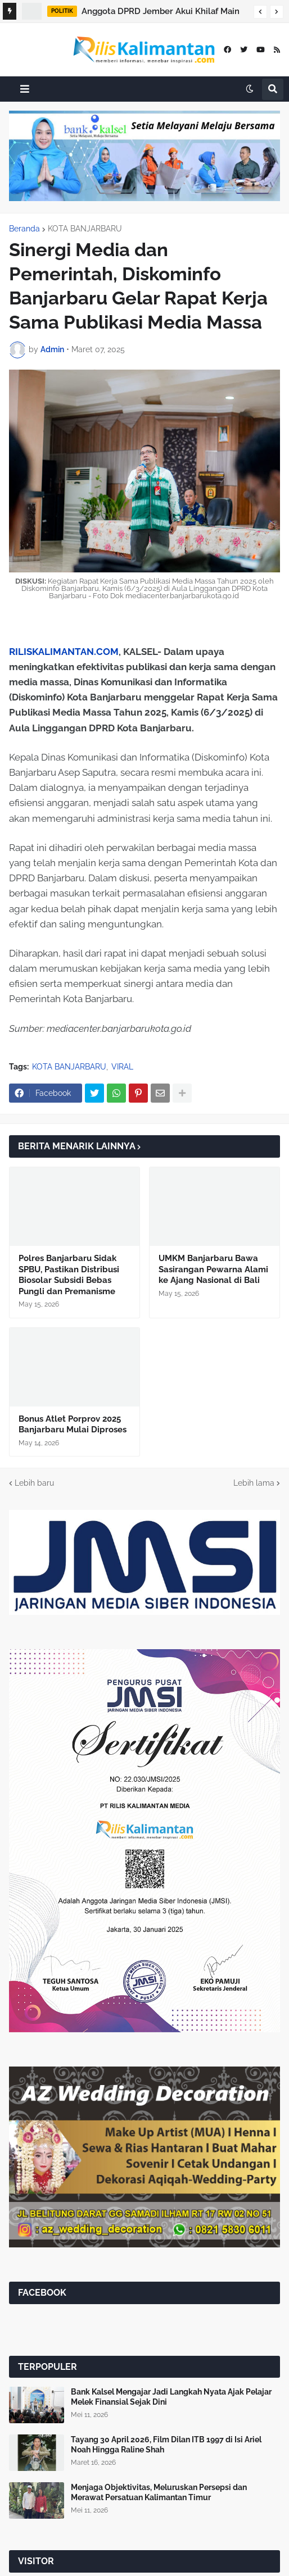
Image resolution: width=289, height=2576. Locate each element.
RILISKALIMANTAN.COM (64, 651)
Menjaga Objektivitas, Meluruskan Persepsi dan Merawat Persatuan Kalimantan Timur (159, 2492)
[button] (260, 12)
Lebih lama (253, 1482)
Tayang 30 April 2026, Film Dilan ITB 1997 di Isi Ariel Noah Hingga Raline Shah (166, 2444)
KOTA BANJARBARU (85, 229)
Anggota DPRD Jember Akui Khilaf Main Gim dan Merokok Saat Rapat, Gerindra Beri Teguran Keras (161, 13)
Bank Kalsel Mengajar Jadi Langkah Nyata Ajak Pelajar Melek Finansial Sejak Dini (171, 2396)
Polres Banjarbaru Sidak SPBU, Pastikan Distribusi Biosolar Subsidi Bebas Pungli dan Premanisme (69, 1274)
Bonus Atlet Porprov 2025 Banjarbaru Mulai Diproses (73, 1424)
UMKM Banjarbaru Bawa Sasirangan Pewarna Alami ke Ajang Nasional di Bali (213, 1269)
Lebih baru (34, 1482)
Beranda (24, 229)
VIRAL (122, 1066)
